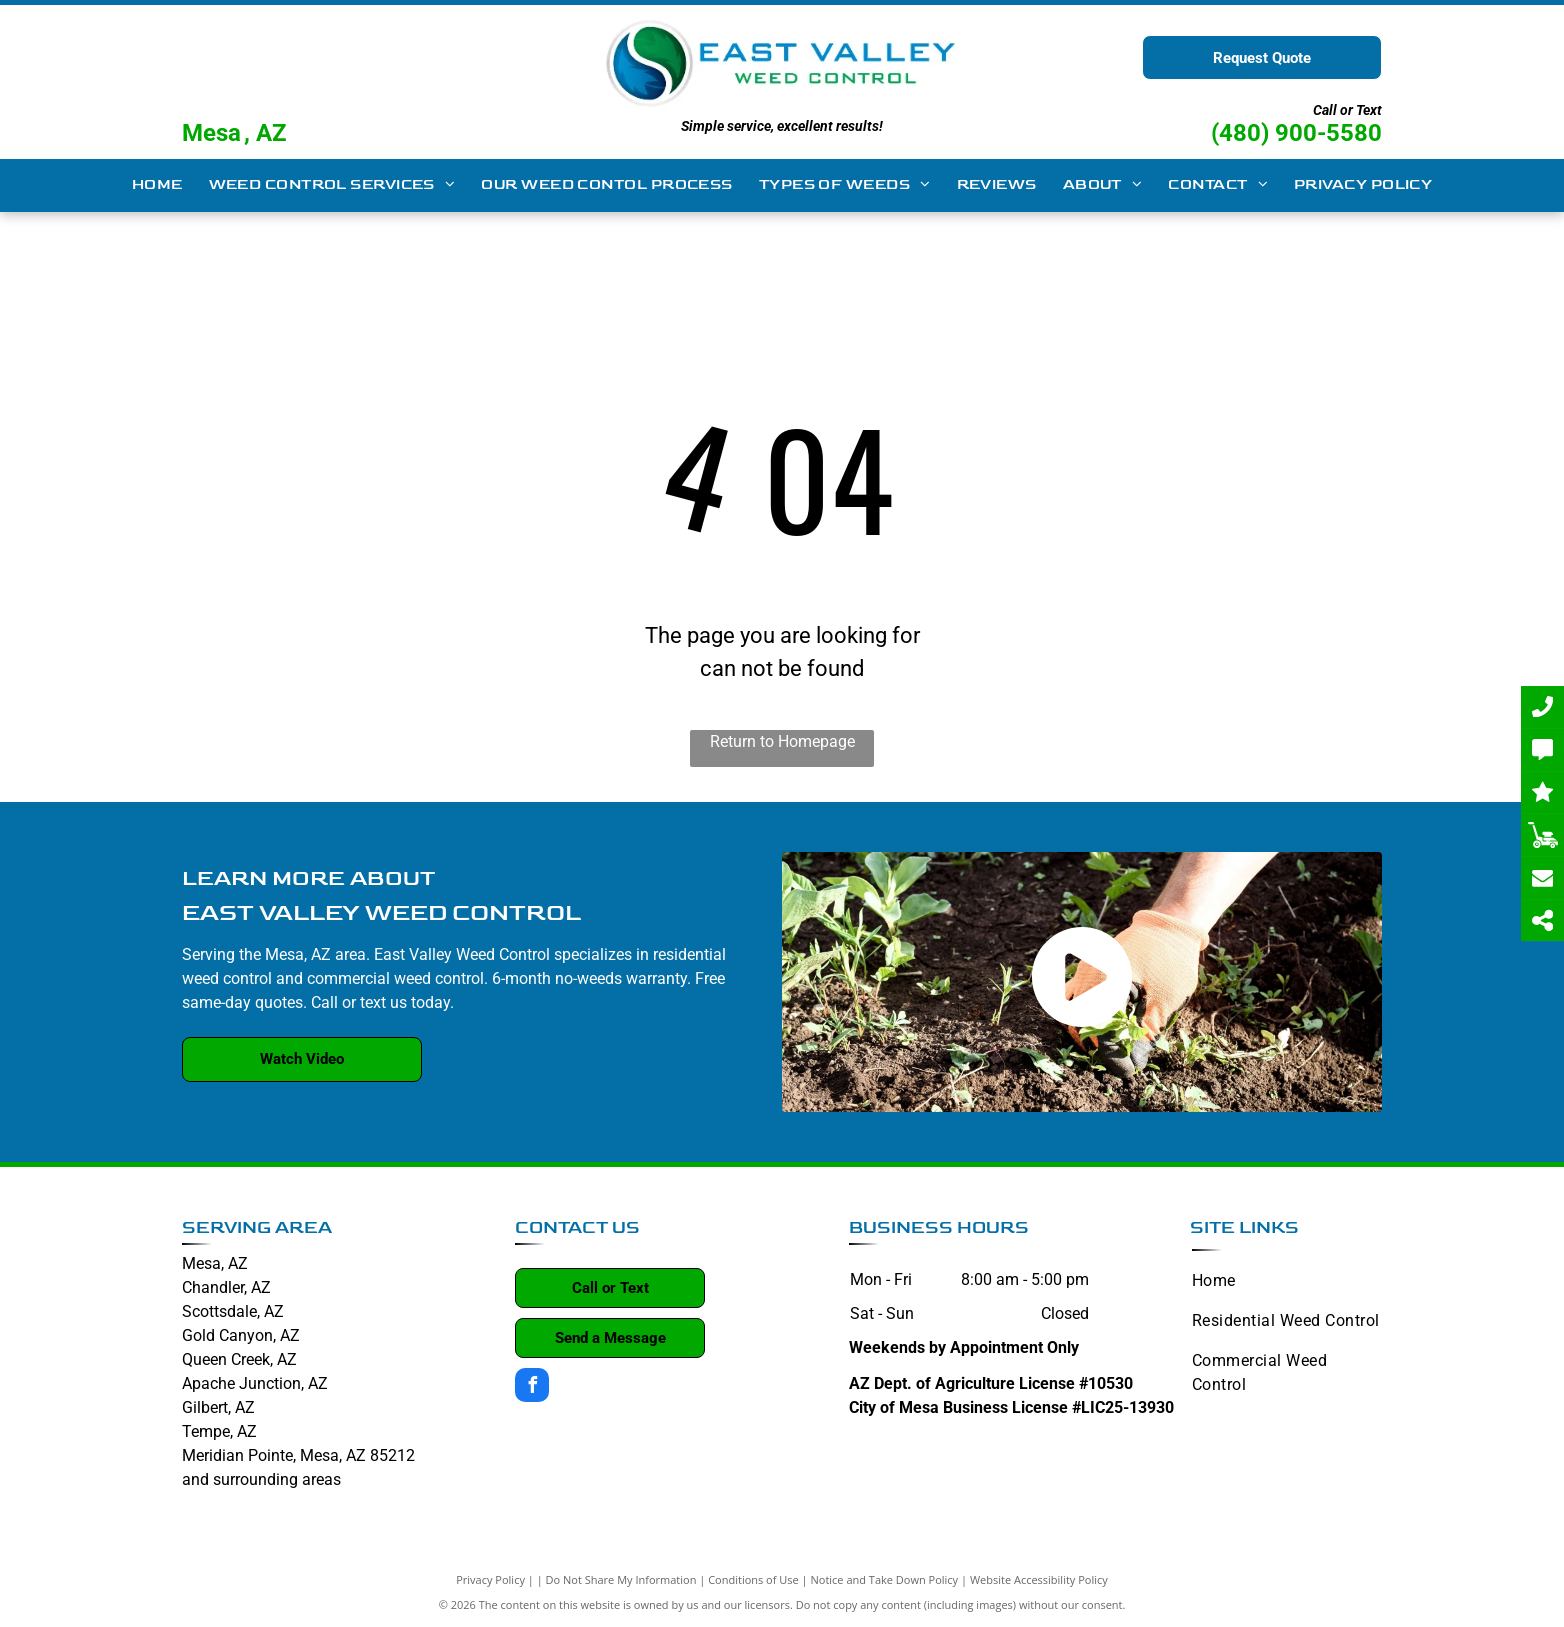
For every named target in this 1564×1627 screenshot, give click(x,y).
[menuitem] (157, 185)
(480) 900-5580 (1296, 133)
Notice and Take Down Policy (885, 1579)
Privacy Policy (490, 1579)
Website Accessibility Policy (1039, 1579)
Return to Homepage (782, 741)
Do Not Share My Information (621, 1579)
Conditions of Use (753, 1579)
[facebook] (532, 1387)
